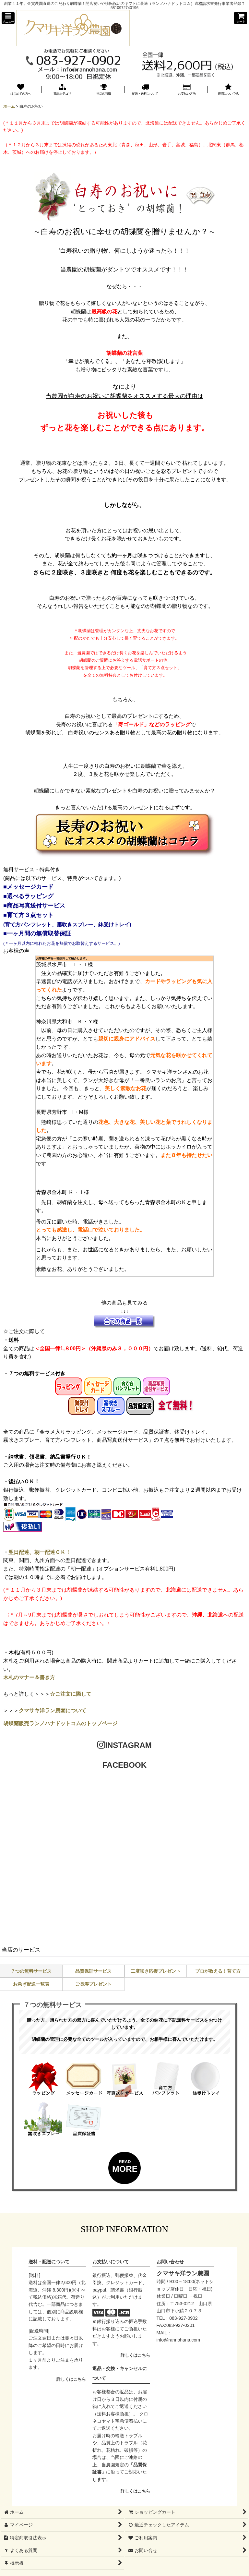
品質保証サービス (93, 1971)
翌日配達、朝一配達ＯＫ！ (39, 1552)
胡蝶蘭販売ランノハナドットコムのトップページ (60, 1723)
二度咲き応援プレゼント (156, 1971)
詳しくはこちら (71, 2379)
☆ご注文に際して (70, 1694)
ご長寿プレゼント (93, 1984)
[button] (8, 18)
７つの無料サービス (31, 1971)
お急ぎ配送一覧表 (31, 1984)
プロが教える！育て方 (218, 1971)
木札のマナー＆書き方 (29, 1677)
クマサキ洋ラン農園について (52, 1710)
